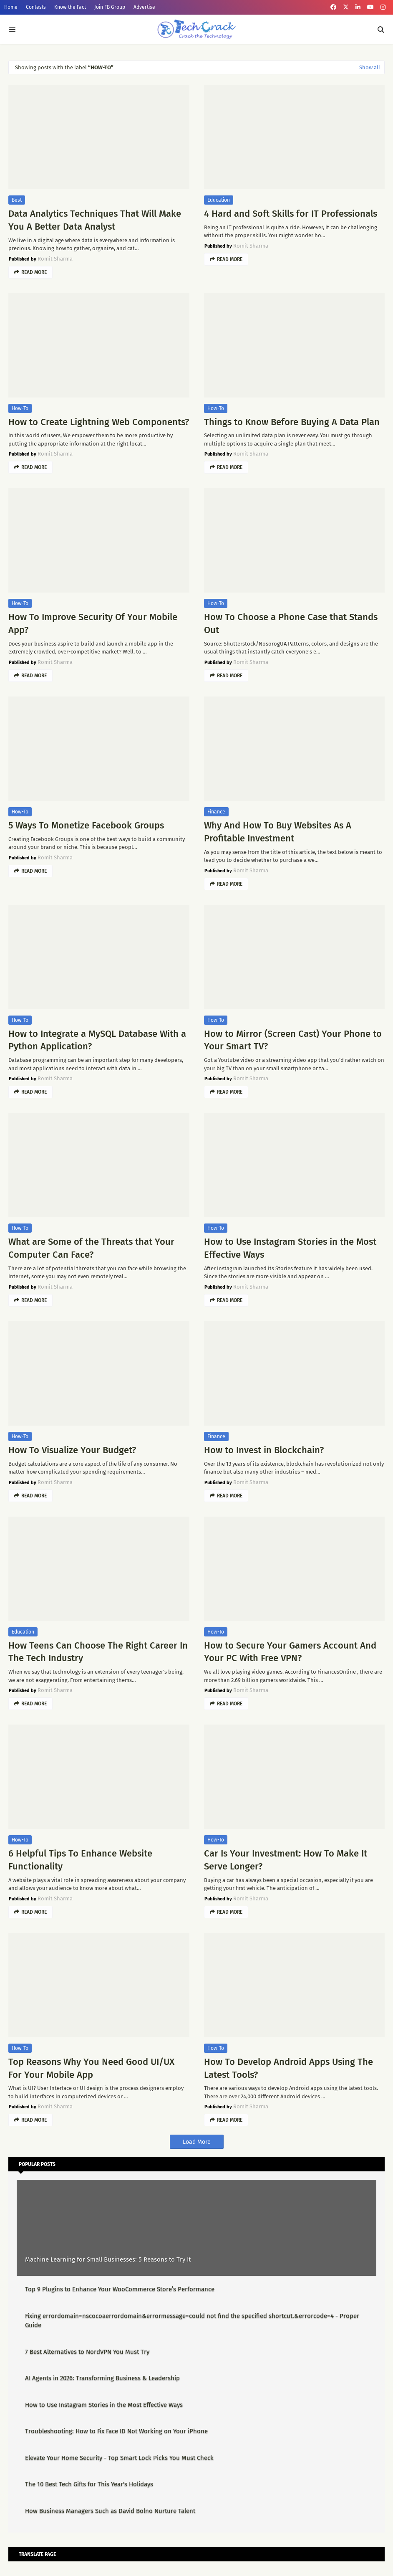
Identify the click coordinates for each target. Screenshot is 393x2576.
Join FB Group (109, 7)
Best (17, 200)
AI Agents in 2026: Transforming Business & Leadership (102, 2378)
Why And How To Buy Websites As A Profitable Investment (277, 832)
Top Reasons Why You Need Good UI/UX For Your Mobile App (91, 2068)
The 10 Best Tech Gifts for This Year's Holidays (89, 2484)
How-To (20, 408)
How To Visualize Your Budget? (72, 1450)
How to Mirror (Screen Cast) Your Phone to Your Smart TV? (293, 1040)
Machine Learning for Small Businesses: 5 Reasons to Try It (108, 2259)
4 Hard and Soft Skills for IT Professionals (290, 213)
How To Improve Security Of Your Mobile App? (92, 623)
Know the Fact (70, 7)
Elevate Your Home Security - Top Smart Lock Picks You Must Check (119, 2458)
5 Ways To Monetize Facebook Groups (86, 825)
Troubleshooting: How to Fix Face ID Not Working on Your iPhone (116, 2431)
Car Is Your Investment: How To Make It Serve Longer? (285, 1860)
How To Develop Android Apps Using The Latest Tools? (288, 2068)
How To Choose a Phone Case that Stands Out (291, 623)
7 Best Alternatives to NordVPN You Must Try (87, 2352)
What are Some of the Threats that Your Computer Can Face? (91, 1248)
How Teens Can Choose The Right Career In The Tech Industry (98, 1652)
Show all (369, 67)
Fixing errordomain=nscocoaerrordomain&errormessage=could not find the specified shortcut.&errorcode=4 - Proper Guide (192, 2320)
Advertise (144, 7)
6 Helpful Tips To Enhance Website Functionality (80, 1860)
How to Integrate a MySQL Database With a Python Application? (97, 1040)
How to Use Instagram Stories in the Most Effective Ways (290, 1248)
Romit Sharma (55, 259)
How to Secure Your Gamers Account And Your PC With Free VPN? (290, 1652)
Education (218, 200)
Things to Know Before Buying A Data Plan (292, 422)
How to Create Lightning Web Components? (98, 422)
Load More (197, 2141)
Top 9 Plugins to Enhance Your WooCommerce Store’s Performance (119, 2289)
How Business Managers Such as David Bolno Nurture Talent (110, 2511)
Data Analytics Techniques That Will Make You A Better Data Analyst (94, 220)
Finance (216, 812)
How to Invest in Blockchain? (264, 1450)
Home (11, 7)
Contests (36, 7)
